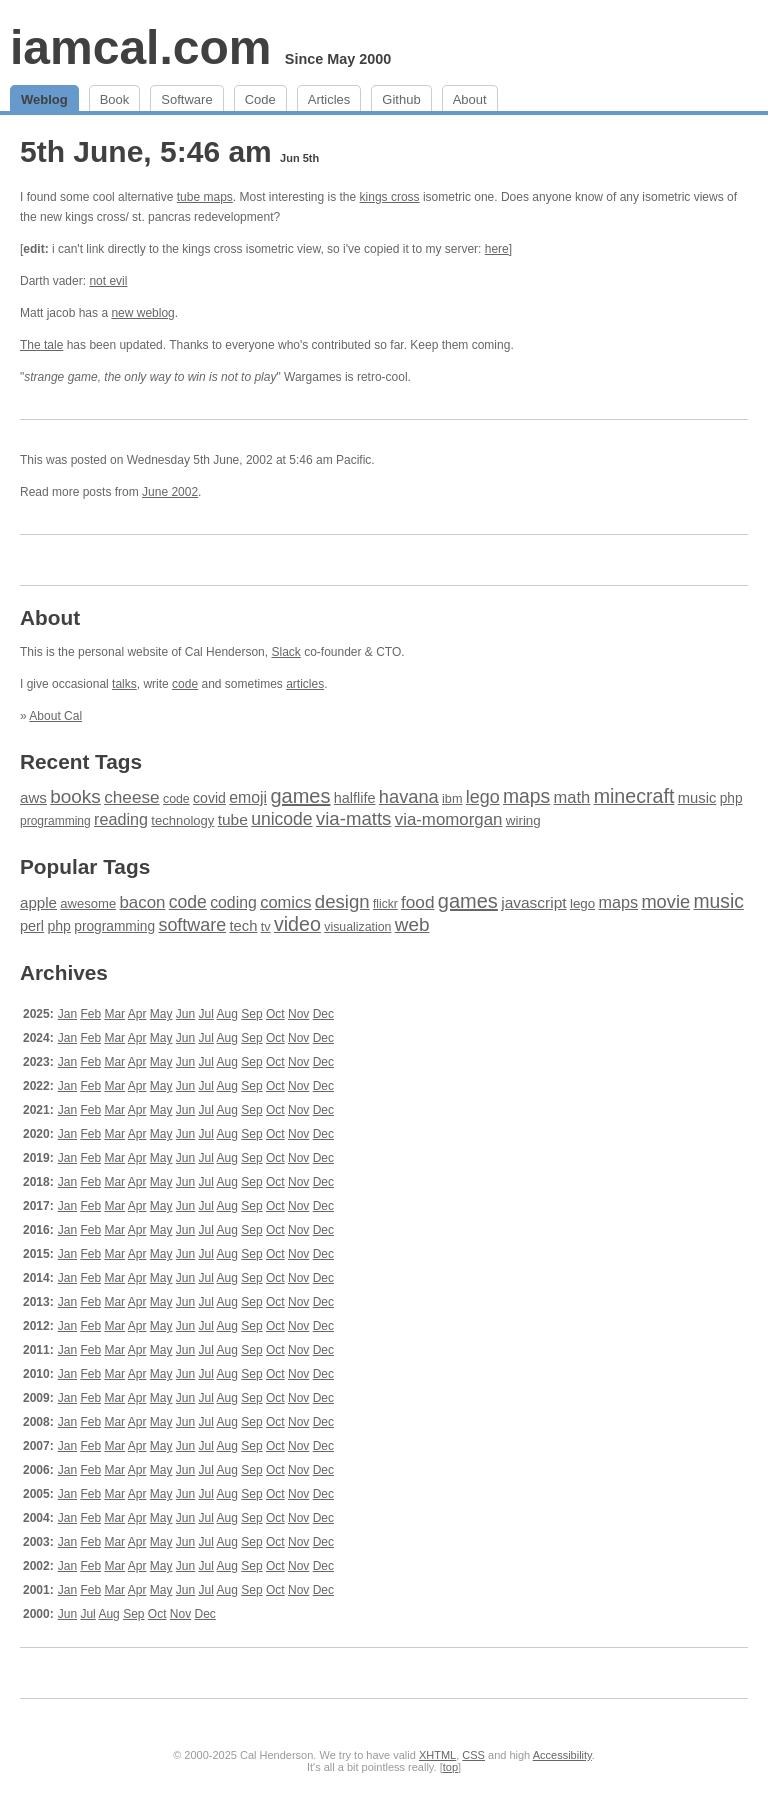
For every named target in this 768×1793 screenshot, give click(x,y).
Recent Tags (81, 761)
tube (233, 819)
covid (209, 798)
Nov (298, 1014)
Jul (206, 1014)
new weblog (142, 313)
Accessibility (562, 1755)
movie (665, 901)
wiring (523, 820)
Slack (285, 652)
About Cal (55, 716)
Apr (137, 1014)
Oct (275, 1014)
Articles (329, 99)
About (470, 99)
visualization (357, 927)
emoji (248, 797)
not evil (108, 281)
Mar (114, 1014)
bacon (142, 902)
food (417, 902)
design (342, 901)
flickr (385, 904)
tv (266, 927)
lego (483, 797)
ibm (452, 799)
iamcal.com (140, 47)
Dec (323, 1014)
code (185, 684)
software (192, 925)
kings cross (390, 197)
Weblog (44, 99)
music (697, 798)
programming (55, 821)
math (572, 797)
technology (182, 820)
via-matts (353, 818)
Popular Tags (85, 866)
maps (526, 796)
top (450, 1767)
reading (121, 819)
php (731, 798)
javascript (533, 902)
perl (32, 926)
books (75, 796)
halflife (355, 798)
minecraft (634, 796)
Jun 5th (299, 158)
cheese (131, 797)
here (497, 249)
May (161, 1014)
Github (401, 99)
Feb (90, 1014)
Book (115, 99)
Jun (185, 1014)
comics (285, 902)
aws (33, 797)
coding (233, 902)
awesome (88, 903)
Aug (227, 1014)
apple (38, 902)
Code (260, 99)
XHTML (437, 1755)
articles (305, 684)
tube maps (205, 197)
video (297, 924)
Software (186, 99)
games (300, 796)
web (412, 924)
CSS (473, 1755)
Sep (251, 1014)
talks (124, 684)
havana (409, 796)
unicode (281, 819)
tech (243, 926)
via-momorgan (449, 819)
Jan (67, 1014)
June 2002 (170, 492)
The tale (41, 345)
